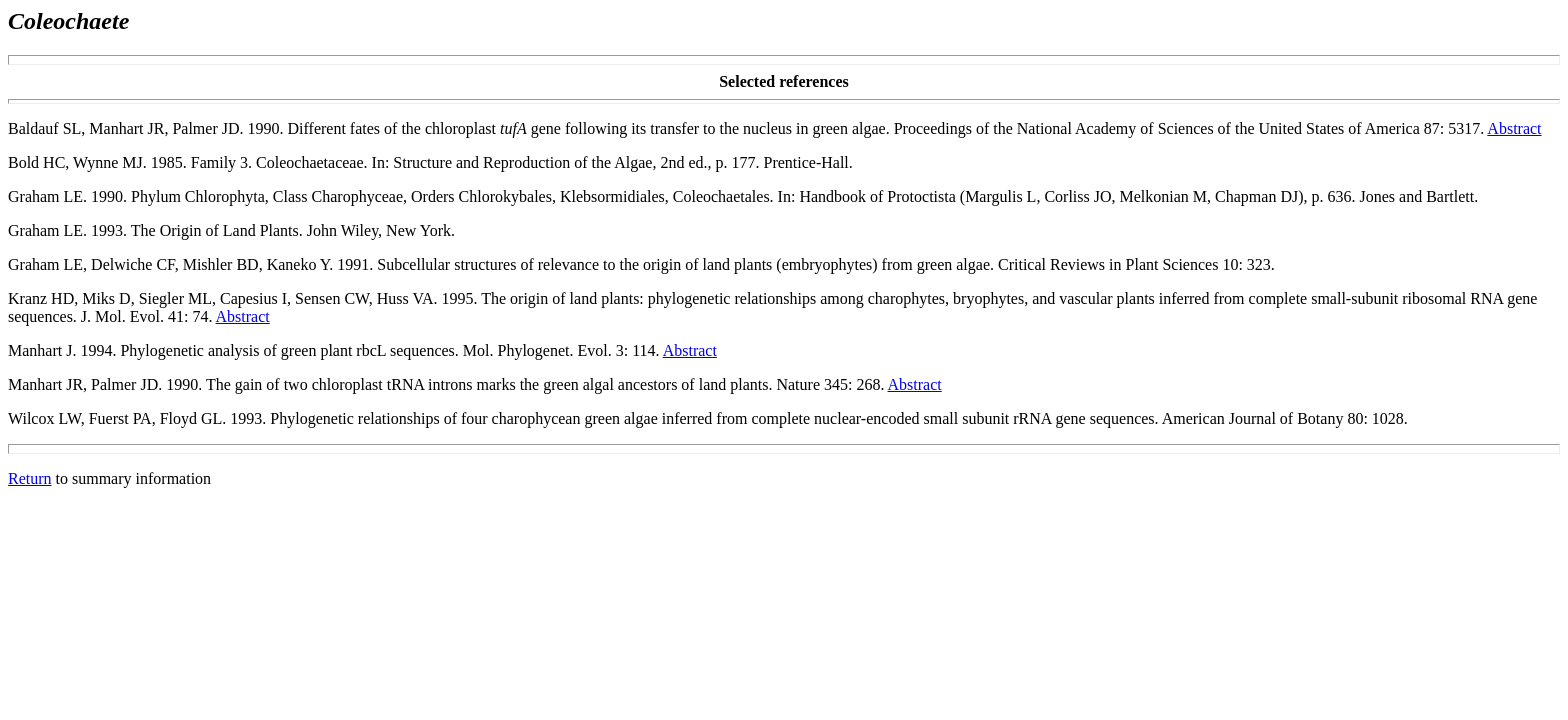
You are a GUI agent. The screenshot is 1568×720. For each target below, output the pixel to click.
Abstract (1514, 128)
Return (30, 478)
